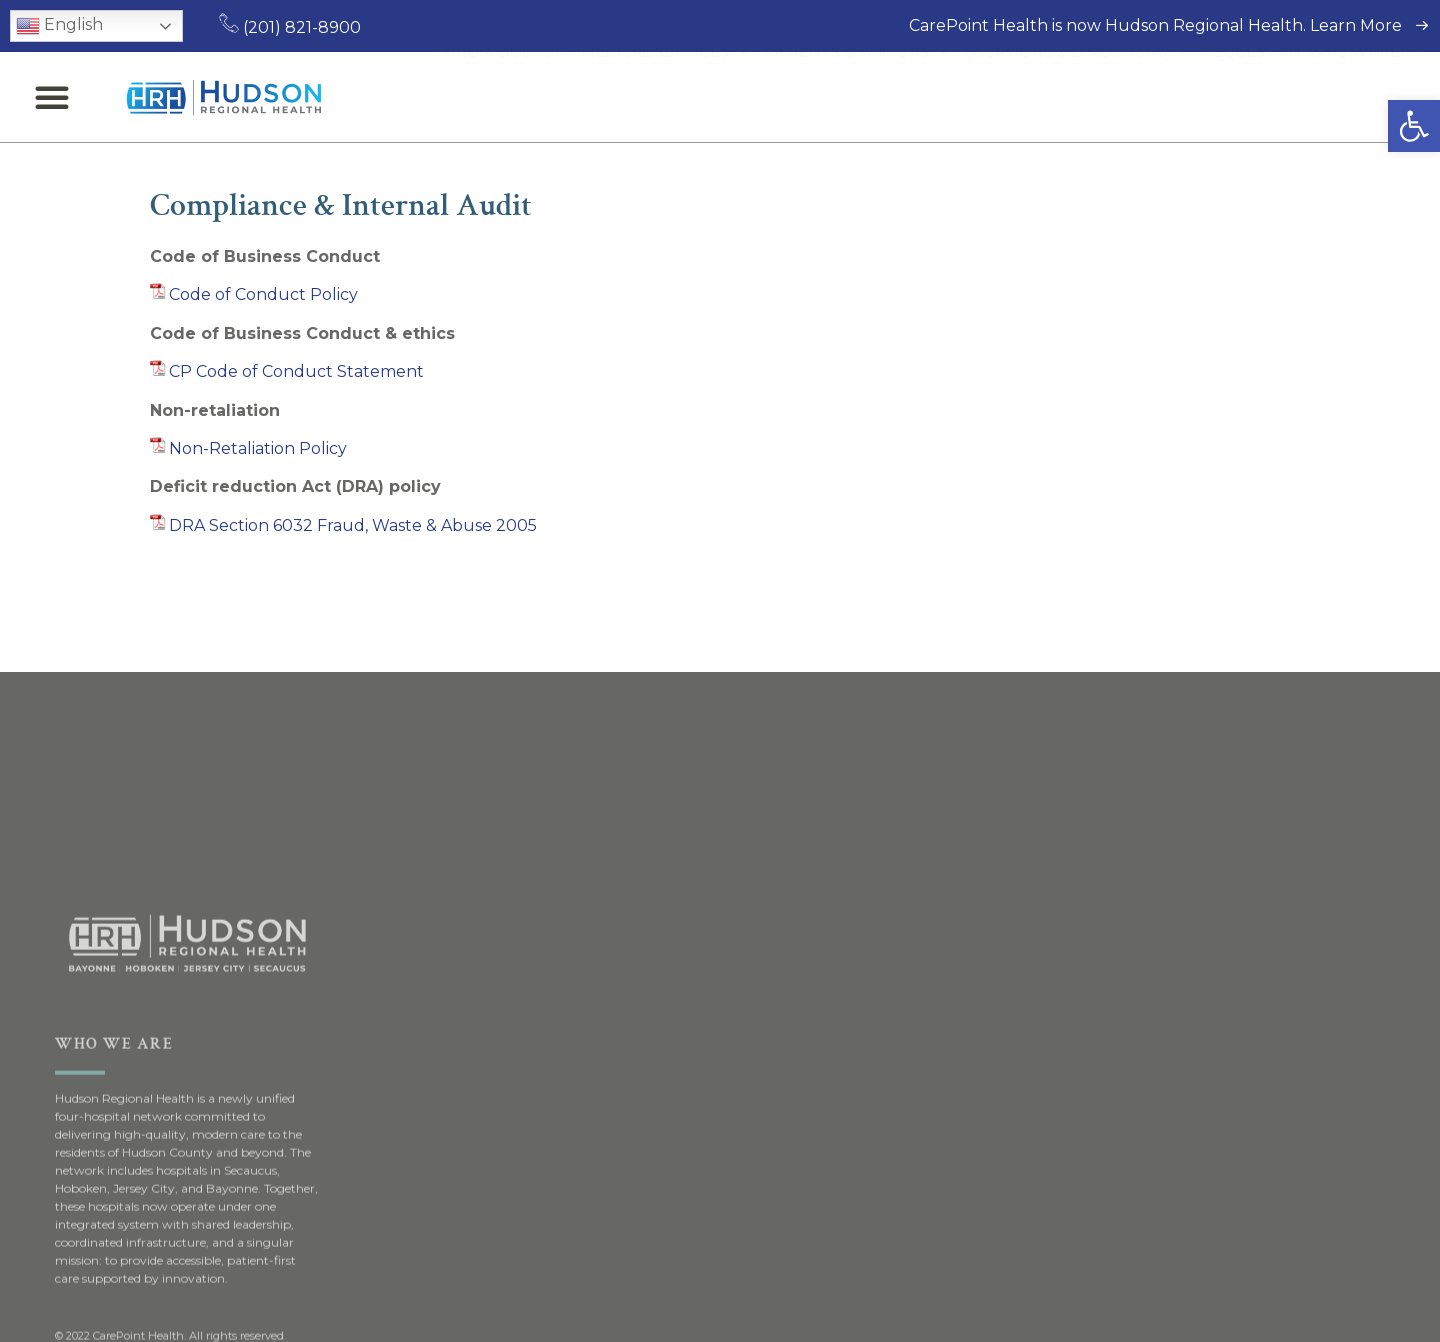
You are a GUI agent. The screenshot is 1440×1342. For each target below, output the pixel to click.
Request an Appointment (1312, 97)
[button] (1414, 126)
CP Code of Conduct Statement (296, 371)
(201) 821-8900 (290, 27)
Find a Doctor (503, 97)
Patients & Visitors (856, 97)
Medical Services (664, 97)
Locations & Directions (1075, 97)
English (59, 26)
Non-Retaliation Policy (258, 448)
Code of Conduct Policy (263, 294)
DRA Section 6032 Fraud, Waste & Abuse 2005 (353, 525)
